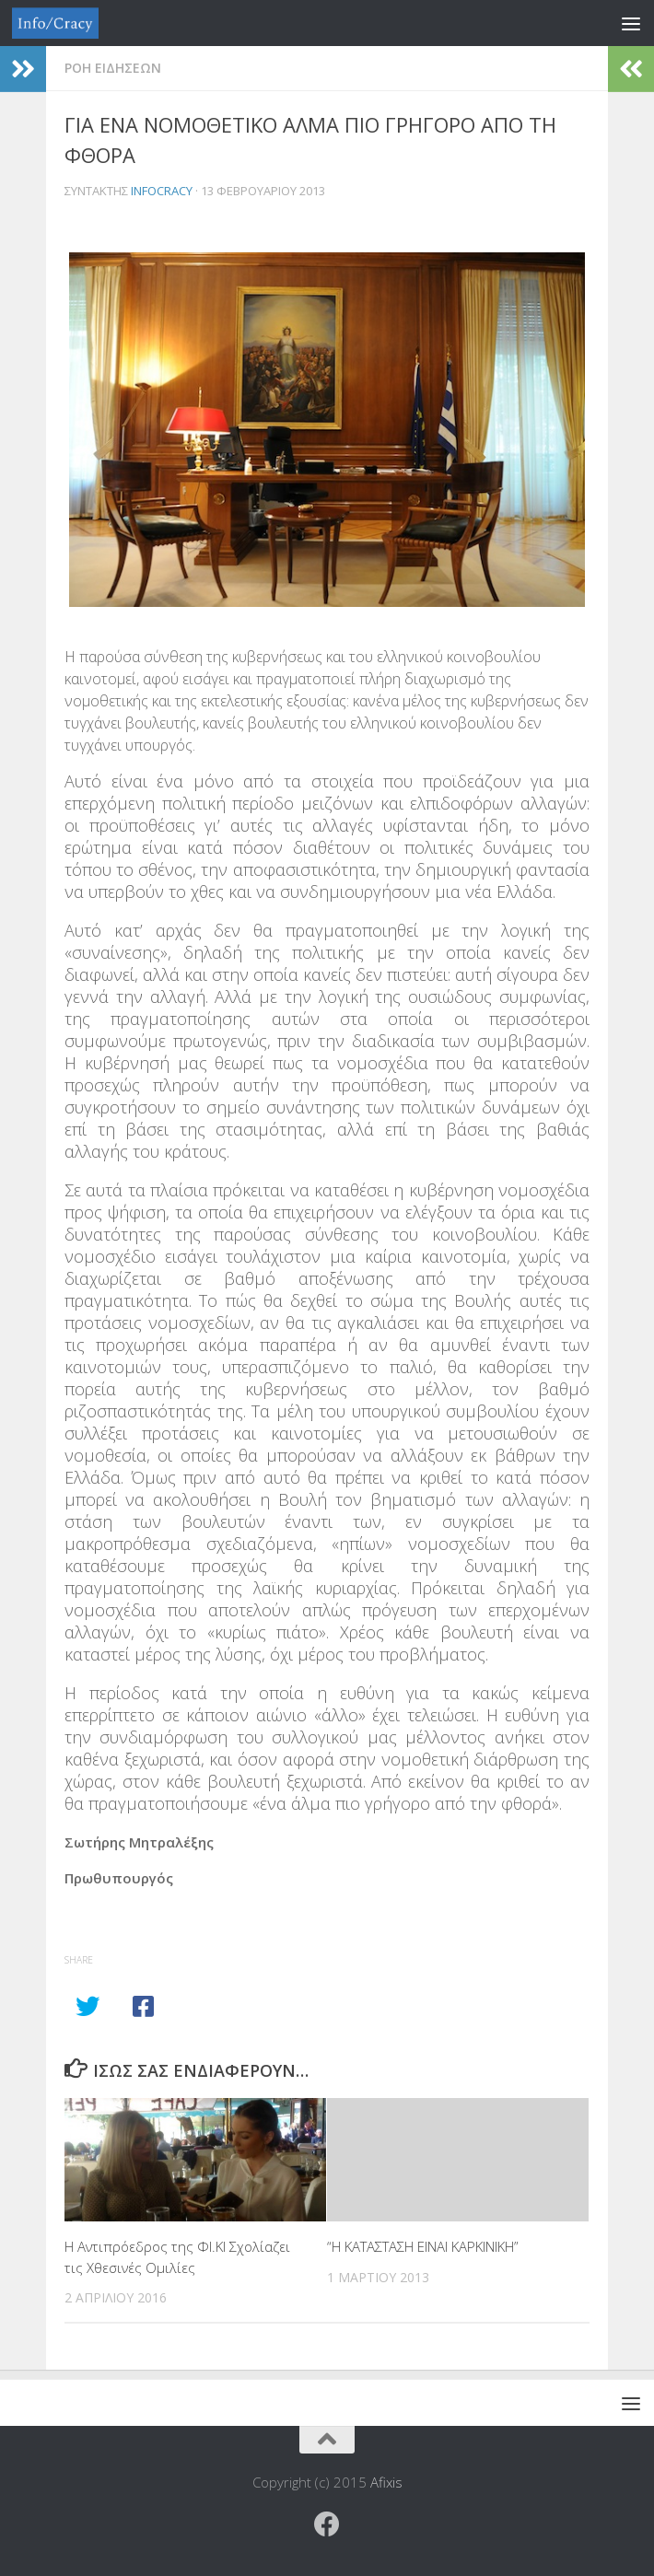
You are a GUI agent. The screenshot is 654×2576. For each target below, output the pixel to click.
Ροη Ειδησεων (112, 67)
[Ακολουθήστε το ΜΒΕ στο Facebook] (327, 2524)
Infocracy (162, 190)
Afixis (386, 2482)
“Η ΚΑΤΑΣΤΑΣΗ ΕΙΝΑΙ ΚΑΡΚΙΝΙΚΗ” (423, 2246)
